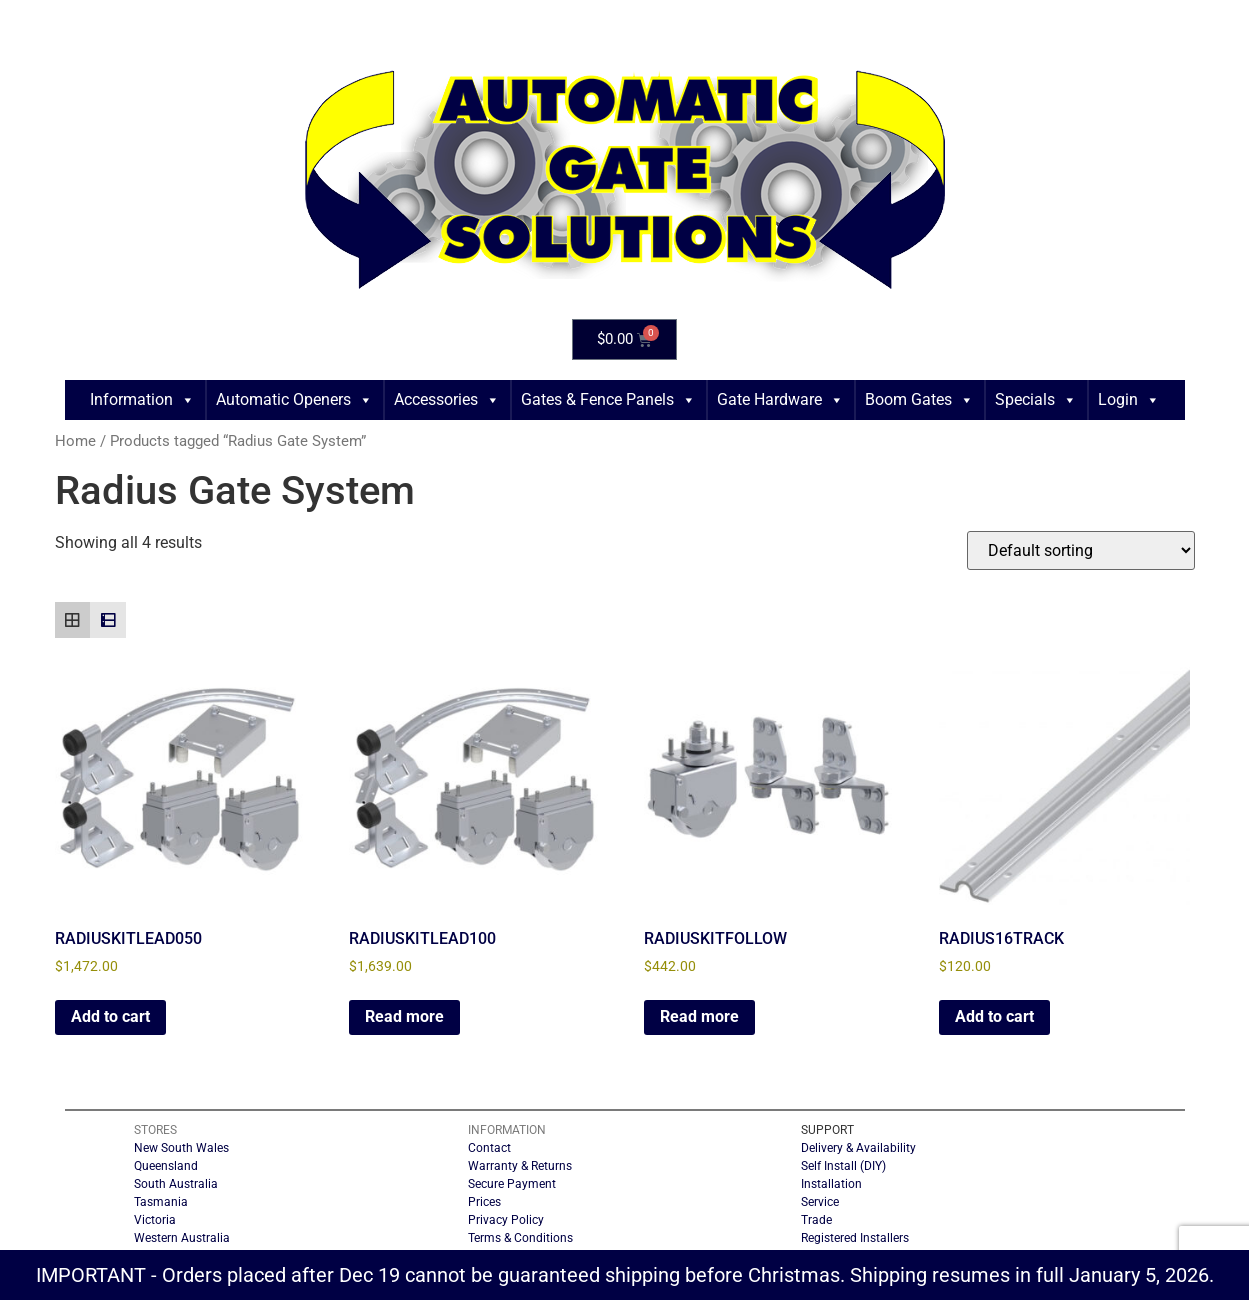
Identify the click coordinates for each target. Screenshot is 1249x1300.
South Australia (176, 1184)
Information (142, 400)
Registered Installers (855, 1238)
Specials (1036, 400)
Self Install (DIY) (843, 1166)
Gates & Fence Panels (608, 400)
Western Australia (182, 1238)
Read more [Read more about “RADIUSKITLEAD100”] (404, 1016)
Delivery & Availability (858, 1148)
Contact (489, 1148)
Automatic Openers (294, 400)
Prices (484, 1202)
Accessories (447, 400)
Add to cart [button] (110, 1016)
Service (820, 1202)
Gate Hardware (780, 400)
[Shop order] (1081, 550)
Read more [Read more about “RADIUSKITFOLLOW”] (699, 1016)
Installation (831, 1184)
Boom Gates (919, 400)
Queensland (166, 1166)
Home (75, 441)
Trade (816, 1220)
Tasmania (161, 1202)
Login (1129, 400)
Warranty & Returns (520, 1166)
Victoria (155, 1220)
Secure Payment (512, 1184)
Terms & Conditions (520, 1238)
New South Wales (181, 1148)
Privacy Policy (506, 1220)
